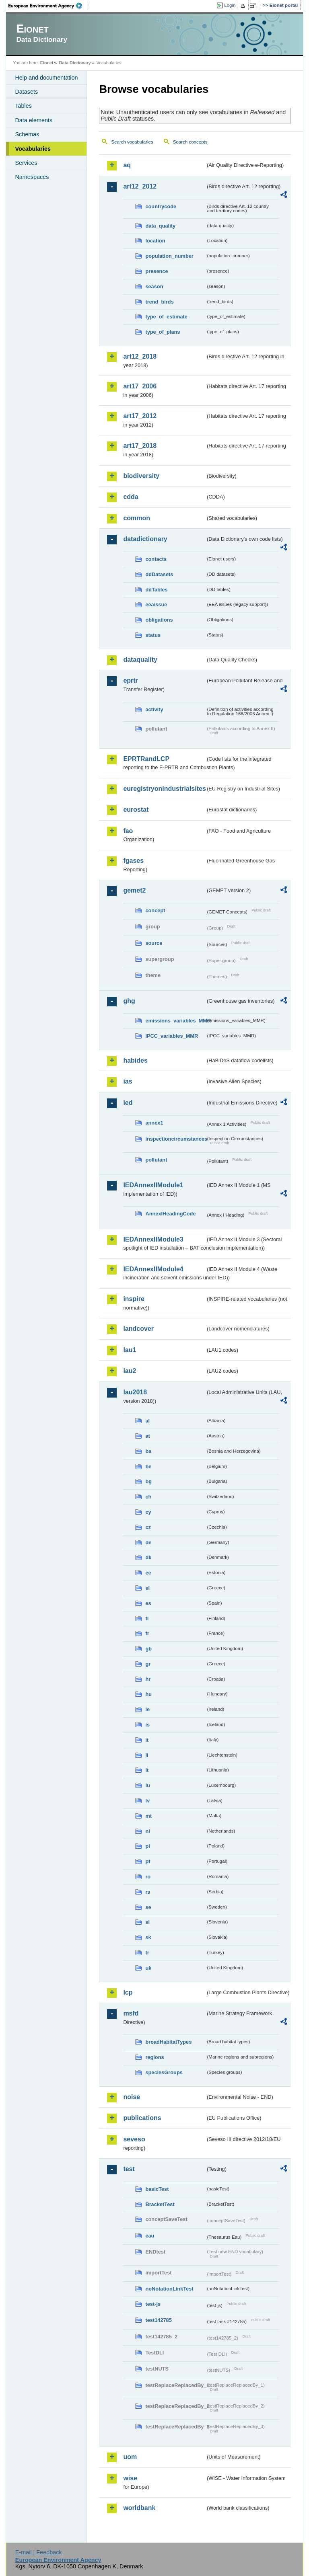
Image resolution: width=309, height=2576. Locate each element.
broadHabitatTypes (168, 2042)
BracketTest (159, 2204)
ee (148, 1573)
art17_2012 (140, 416)
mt (148, 1816)
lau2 (129, 1370)
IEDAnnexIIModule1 (153, 1185)
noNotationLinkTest (169, 2289)
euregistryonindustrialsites (164, 788)
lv (147, 1801)
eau (149, 2236)
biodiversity (141, 475)
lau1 (129, 1349)
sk (148, 1937)
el (147, 1588)
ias (127, 1081)
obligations (159, 620)
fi (146, 1618)
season (154, 286)
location (155, 241)
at (147, 1436)
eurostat (135, 809)
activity (154, 709)
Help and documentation (46, 77)
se (148, 1907)
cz (148, 1527)
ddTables (156, 590)
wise (130, 2478)
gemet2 (134, 890)
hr (147, 1679)
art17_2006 (140, 386)
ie (147, 1709)
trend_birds (159, 302)
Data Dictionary (75, 62)
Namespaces (32, 177)
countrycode (160, 206)
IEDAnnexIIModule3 (153, 1239)
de (148, 1542)
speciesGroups (163, 2072)
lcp (127, 1992)
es (148, 1603)
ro (147, 1877)
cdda (130, 496)
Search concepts (190, 142)
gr (147, 1664)
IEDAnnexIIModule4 (153, 1269)
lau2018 (135, 1392)
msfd (130, 2013)
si (147, 1922)
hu (148, 1694)
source (153, 943)
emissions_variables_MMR (175, 1021)
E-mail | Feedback (38, 2552)
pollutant (156, 1160)
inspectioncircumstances (175, 1139)
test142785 (158, 2320)
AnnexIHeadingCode (170, 1214)
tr (147, 1953)
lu (147, 1785)
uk (148, 1968)
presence (156, 271)
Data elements (33, 120)
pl (147, 1846)
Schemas (27, 134)
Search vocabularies (132, 142)
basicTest (157, 2189)
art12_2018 (140, 356)
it (146, 1740)
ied (127, 1102)
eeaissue (156, 604)
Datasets (26, 91)
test (128, 2168)
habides (135, 1060)
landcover (138, 1328)
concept (155, 910)
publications (142, 2117)
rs (147, 1892)
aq (127, 165)
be (148, 1466)
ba (148, 1451)
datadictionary (145, 539)
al (147, 1421)
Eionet (47, 62)
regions (154, 2057)
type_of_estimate (166, 317)
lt (146, 1770)
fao (128, 830)
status (153, 635)
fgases (133, 860)
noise (131, 2097)
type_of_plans (162, 332)
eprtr (130, 680)
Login (229, 5)
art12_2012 (140, 186)
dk (148, 1557)
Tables (23, 106)
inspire (133, 1298)
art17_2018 (140, 445)
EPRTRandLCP (146, 758)
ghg (129, 1001)
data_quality (160, 226)
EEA (47, 6)
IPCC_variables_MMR (171, 1036)
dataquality (140, 659)
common (136, 518)
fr (147, 1633)
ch (148, 1497)
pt (147, 1861)
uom (130, 2456)
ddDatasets (159, 574)
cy (148, 1512)
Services (26, 163)
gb (148, 1649)
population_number (169, 256)
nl (147, 1831)
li (146, 1755)
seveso (134, 2139)
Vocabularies (33, 149)
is (147, 1725)
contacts (156, 559)
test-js (153, 2304)
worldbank (139, 2507)
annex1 (154, 1123)
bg (148, 1481)
